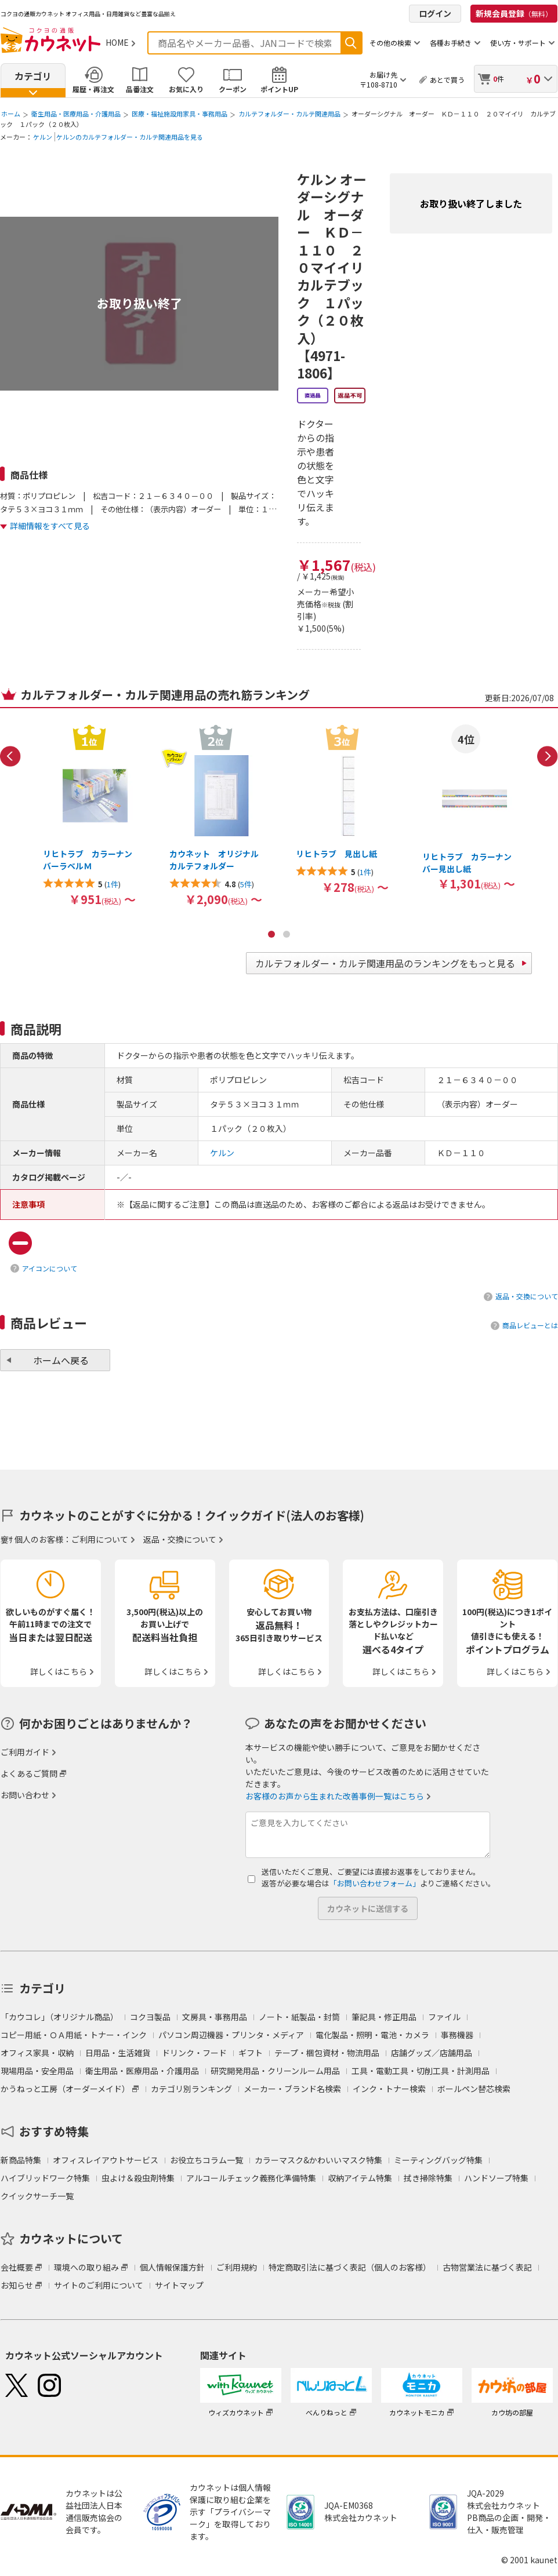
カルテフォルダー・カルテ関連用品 (289, 113)
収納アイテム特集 (360, 2178)
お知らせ (17, 2285)
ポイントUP (279, 89)
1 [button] (271, 934)
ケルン (42, 136)
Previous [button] (10, 756)
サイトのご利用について (98, 2285)
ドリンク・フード (194, 2052)
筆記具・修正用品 (384, 2017)
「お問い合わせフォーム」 (374, 1883)
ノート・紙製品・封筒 (299, 2017)
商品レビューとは (530, 1325)
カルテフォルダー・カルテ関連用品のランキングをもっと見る (385, 963)
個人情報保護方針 (172, 2267)
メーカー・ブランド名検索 (292, 2088)
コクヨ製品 (150, 2017)
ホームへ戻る (61, 1360)
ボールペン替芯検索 (473, 2088)
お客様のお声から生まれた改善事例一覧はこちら (334, 1796)
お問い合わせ (25, 1795)
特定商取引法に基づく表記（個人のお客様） (350, 2267)
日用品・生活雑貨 (117, 2052)
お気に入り (186, 89)
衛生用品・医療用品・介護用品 (76, 113)
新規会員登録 (514, 13)
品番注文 (140, 89)
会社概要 (17, 2267)
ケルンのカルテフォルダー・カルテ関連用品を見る (129, 136)
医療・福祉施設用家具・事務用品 (179, 113)
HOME (117, 42)
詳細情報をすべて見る (50, 526)
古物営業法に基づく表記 (487, 2267)
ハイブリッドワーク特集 (45, 2178)
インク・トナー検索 (389, 2088)
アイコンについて (49, 1268)
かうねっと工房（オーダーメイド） (65, 2088)
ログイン (435, 13)
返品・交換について (526, 1296)
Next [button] (547, 756)
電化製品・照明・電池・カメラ (372, 2035)
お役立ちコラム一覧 (206, 2160)
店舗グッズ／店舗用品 (431, 2052)
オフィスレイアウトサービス (105, 2160)
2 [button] (286, 934)
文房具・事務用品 (214, 2017)
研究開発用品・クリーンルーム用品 (275, 2070)
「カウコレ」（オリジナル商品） (59, 2017)
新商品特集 (21, 2160)
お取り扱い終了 (139, 303)
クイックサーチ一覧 (37, 2196)
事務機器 (457, 2035)
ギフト (250, 2052)
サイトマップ (179, 2285)
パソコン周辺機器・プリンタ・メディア (231, 2035)
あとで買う (447, 80)
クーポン (233, 89)
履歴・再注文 (93, 89)
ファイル (444, 2017)
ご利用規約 (236, 2267)
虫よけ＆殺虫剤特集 (138, 2178)
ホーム (10, 113)
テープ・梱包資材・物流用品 (326, 2052)
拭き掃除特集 (428, 2178)
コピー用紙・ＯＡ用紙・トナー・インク (74, 2035)
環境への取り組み (86, 2267)
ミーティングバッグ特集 (438, 2160)
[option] (89, 815)
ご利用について (99, 1539)
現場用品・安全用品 (37, 2070)
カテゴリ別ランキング (191, 2088)
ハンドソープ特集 (496, 2178)
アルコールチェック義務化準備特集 (251, 2178)
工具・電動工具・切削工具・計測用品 (421, 2070)
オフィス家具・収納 (37, 2052)
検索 (350, 42)
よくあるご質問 (29, 1773)
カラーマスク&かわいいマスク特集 (318, 2160)
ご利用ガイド (25, 1752)
